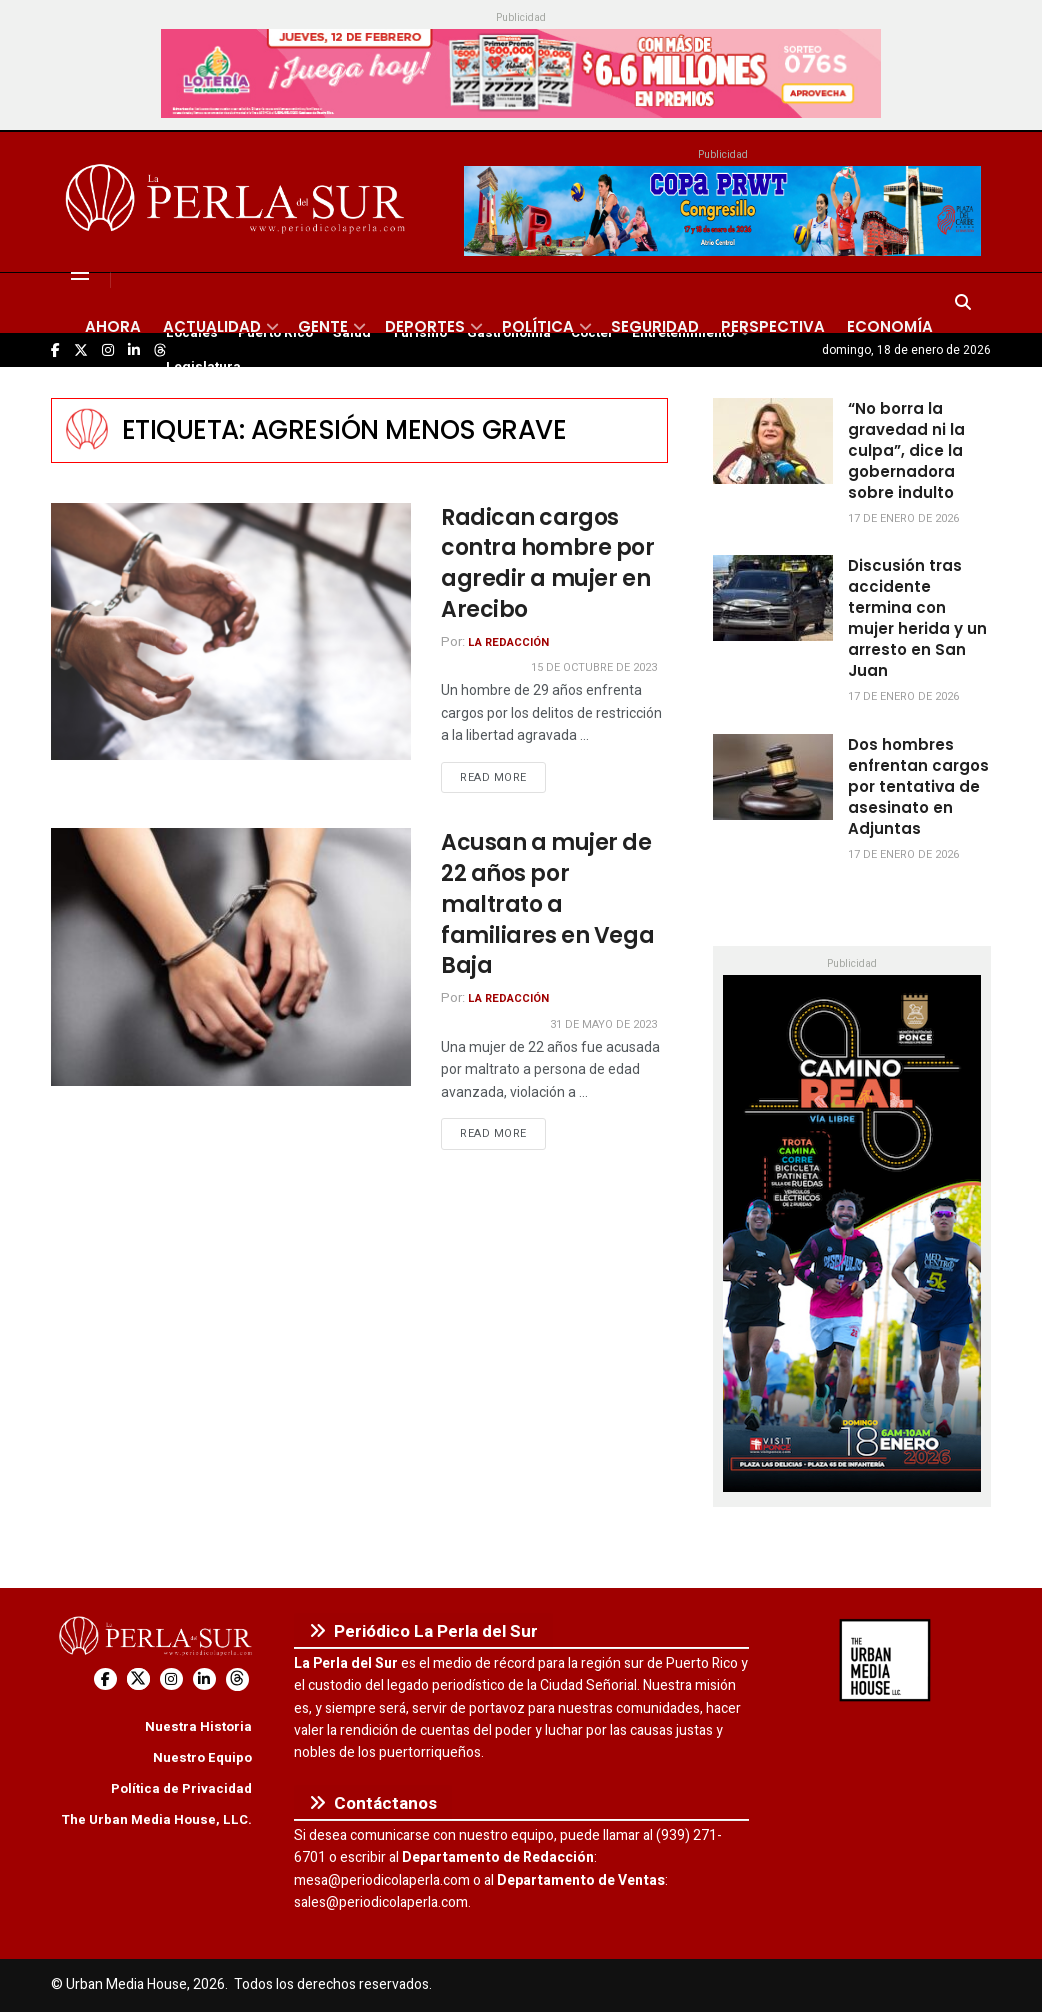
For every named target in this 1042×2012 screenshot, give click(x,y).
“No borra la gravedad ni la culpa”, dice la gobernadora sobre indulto (906, 450)
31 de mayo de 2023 (603, 1024)
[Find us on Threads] (237, 1679)
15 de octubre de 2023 (594, 667)
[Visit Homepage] (238, 202)
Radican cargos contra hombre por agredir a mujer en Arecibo (548, 563)
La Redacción (508, 642)
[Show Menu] (80, 273)
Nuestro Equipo (202, 1757)
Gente (323, 326)
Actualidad (212, 326)
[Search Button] (963, 303)
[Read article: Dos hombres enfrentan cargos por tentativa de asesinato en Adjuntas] (773, 777)
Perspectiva (773, 326)
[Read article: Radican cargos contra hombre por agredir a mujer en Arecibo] (231, 631)
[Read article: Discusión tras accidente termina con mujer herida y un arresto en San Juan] (773, 598)
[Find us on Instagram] (171, 1679)
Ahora (113, 326)
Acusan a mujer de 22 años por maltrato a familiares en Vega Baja (547, 904)
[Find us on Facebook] (105, 1679)
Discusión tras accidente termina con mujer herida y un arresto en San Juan (917, 618)
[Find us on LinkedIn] (204, 1679)
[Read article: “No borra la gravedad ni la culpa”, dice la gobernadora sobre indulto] (773, 441)
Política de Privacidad (181, 1788)
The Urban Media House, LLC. (156, 1819)
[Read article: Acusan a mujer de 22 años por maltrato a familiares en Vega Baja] (231, 956)
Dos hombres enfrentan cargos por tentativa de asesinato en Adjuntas (918, 786)
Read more (503, 777)
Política (538, 326)
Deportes (425, 326)
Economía (890, 326)
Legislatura (203, 367)
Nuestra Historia (198, 1726)
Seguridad (655, 326)
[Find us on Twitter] (138, 1679)
